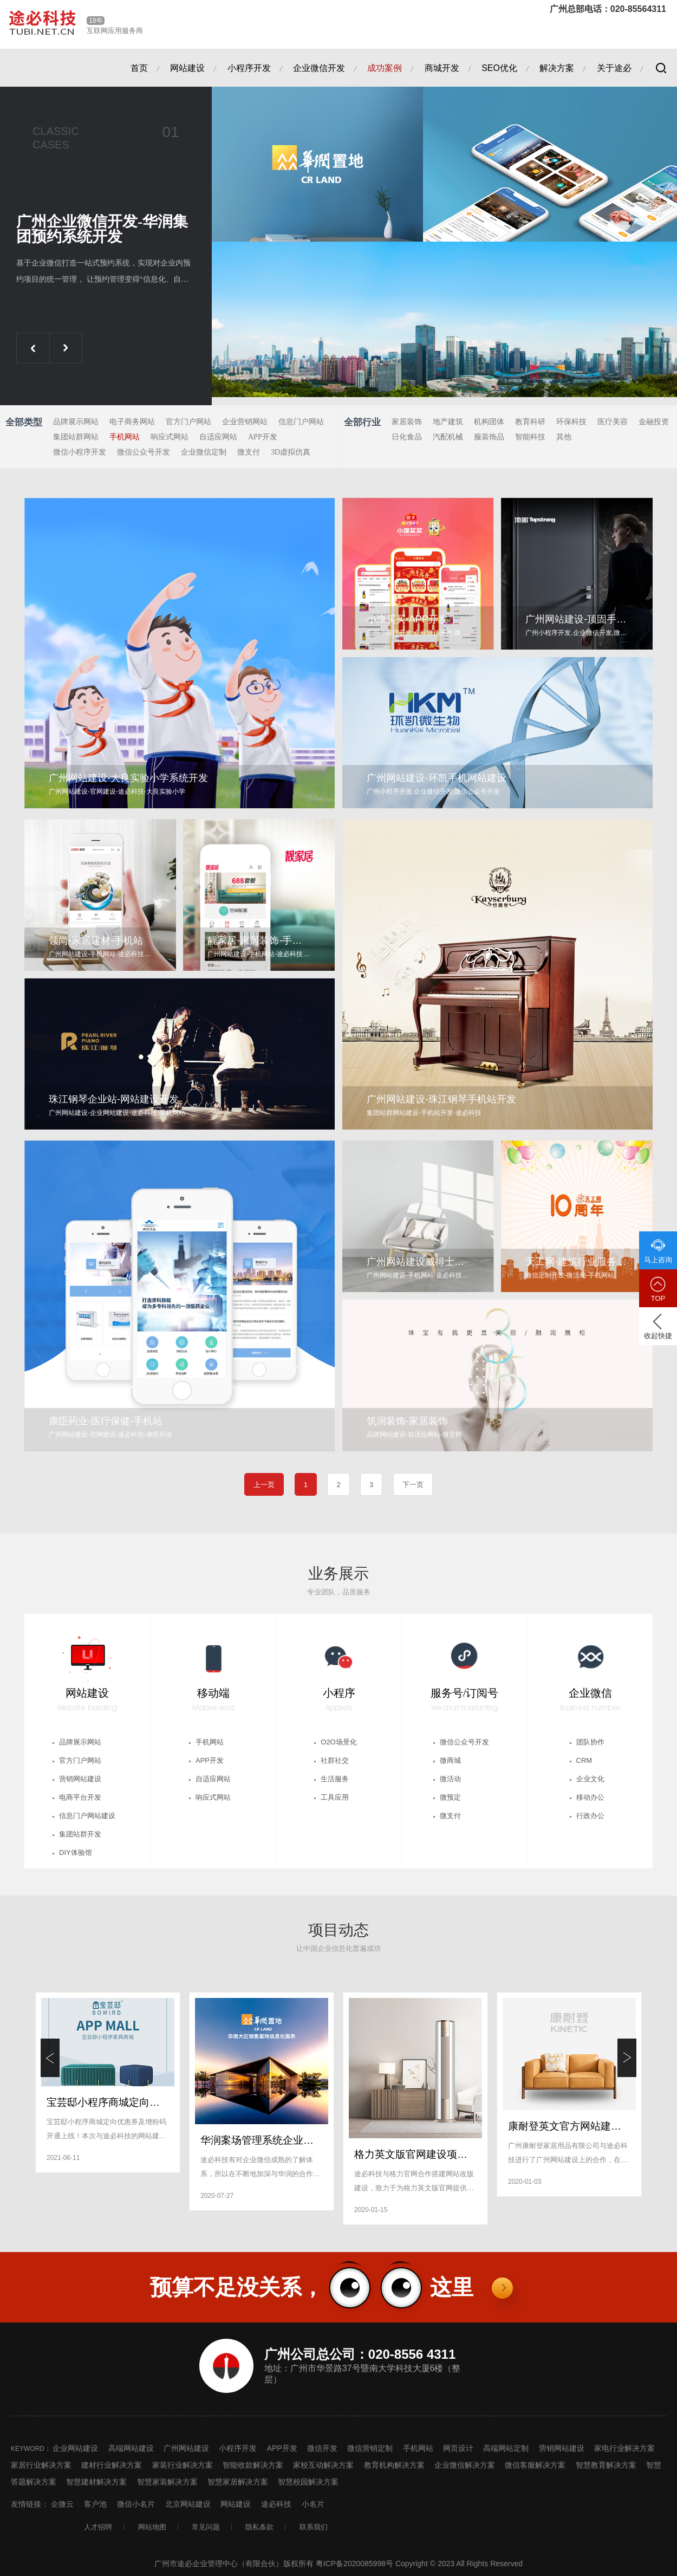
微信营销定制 (370, 2448)
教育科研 (530, 422)
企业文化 (590, 1779)
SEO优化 (499, 68)
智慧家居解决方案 (237, 2481)
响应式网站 (169, 437)
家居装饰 (407, 422)
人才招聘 (98, 2527)
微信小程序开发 (79, 452)
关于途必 (614, 68)
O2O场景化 (338, 1742)
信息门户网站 (301, 422)
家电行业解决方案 (624, 2448)
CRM (584, 1760)
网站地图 (152, 2527)
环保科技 (571, 422)
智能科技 (530, 437)
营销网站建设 (80, 1779)
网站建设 (187, 68)
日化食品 (407, 437)
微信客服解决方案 (535, 2465)
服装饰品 (489, 437)
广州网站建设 (186, 2448)
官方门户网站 (188, 422)
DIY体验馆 (75, 1852)
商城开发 (442, 68)
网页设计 (458, 2448)
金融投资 (654, 422)
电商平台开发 (80, 1797)
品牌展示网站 (76, 422)
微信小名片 (136, 2504)
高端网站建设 (131, 2448)
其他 (563, 437)
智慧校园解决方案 (308, 2481)
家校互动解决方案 (323, 2465)
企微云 (62, 2504)
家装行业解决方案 (182, 2465)
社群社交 (335, 1760)
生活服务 (335, 1779)
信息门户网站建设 (87, 1816)
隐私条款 (259, 2527)
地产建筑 (448, 422)
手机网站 (124, 437)
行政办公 (590, 1816)
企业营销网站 (245, 422)
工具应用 (335, 1797)
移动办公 (590, 1797)
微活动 (450, 1779)
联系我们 (314, 2527)
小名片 (313, 2504)
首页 (139, 68)
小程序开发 (249, 68)
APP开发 (262, 437)
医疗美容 (612, 422)
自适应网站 (218, 437)
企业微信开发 (319, 68)
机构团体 (489, 422)
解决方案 (556, 68)
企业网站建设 (75, 2448)
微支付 (248, 452)
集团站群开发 (80, 1834)
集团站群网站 (76, 437)
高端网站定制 (506, 2448)
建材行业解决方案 (111, 2465)
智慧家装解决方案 (167, 2481)
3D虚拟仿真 (290, 452)
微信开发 (322, 2448)
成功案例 (384, 68)
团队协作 (590, 1742)
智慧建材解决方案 (96, 2481)
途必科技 (276, 2504)
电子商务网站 (132, 422)
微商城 (450, 1760)
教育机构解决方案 (394, 2465)
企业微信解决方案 (464, 2465)
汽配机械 (448, 437)
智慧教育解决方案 (606, 2465)
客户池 (95, 2504)
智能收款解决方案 (253, 2465)
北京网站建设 (188, 2504)
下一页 (413, 1485)
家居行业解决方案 (41, 2465)
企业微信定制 (203, 452)
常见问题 (206, 2527)
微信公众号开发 (143, 452)
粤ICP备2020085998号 (355, 2563)
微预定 (450, 1797)
